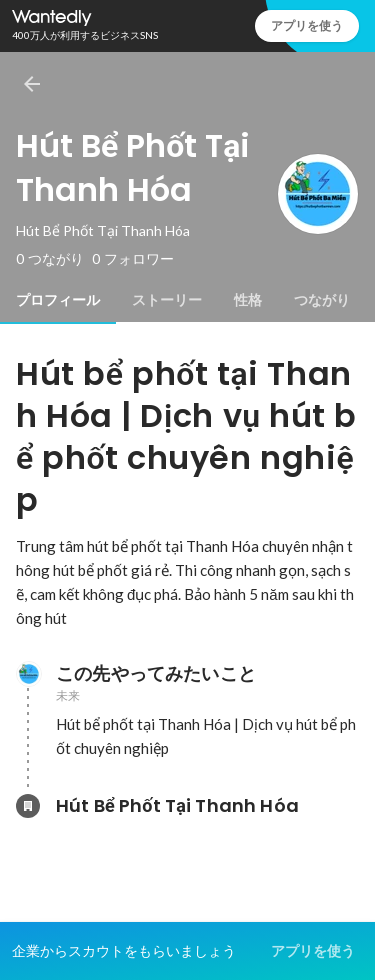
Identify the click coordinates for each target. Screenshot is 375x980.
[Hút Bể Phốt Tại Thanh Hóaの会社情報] (28, 806)
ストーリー (167, 300)
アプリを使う (307, 25)
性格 (248, 300)
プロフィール (58, 300)
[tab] (58, 300)
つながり (322, 300)
